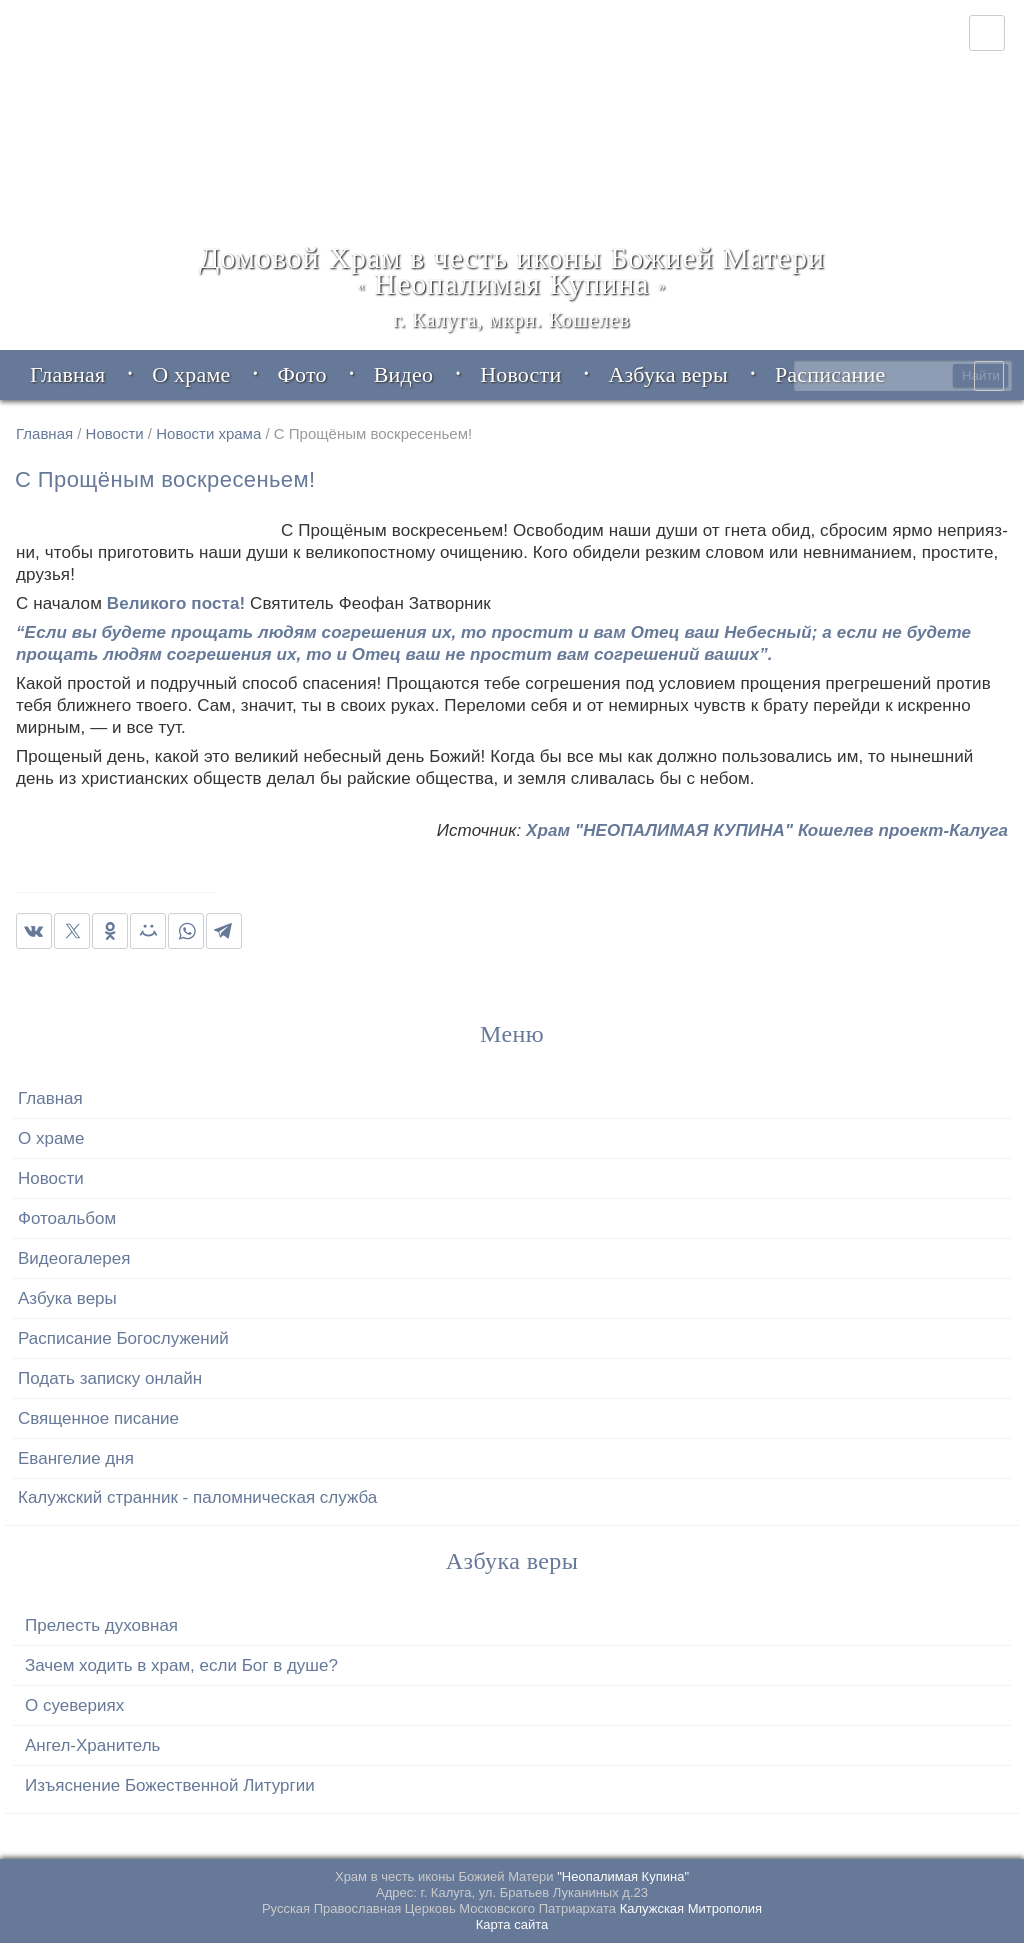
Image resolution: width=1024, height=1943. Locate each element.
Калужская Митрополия (691, 1908)
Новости (115, 433)
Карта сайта (512, 1924)
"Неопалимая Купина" (623, 1876)
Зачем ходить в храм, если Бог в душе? (181, 1665)
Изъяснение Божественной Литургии (170, 1785)
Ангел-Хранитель (92, 1745)
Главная (44, 433)
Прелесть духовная (101, 1625)
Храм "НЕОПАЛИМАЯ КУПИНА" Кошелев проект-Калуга (767, 831)
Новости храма (208, 433)
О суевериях (74, 1705)
